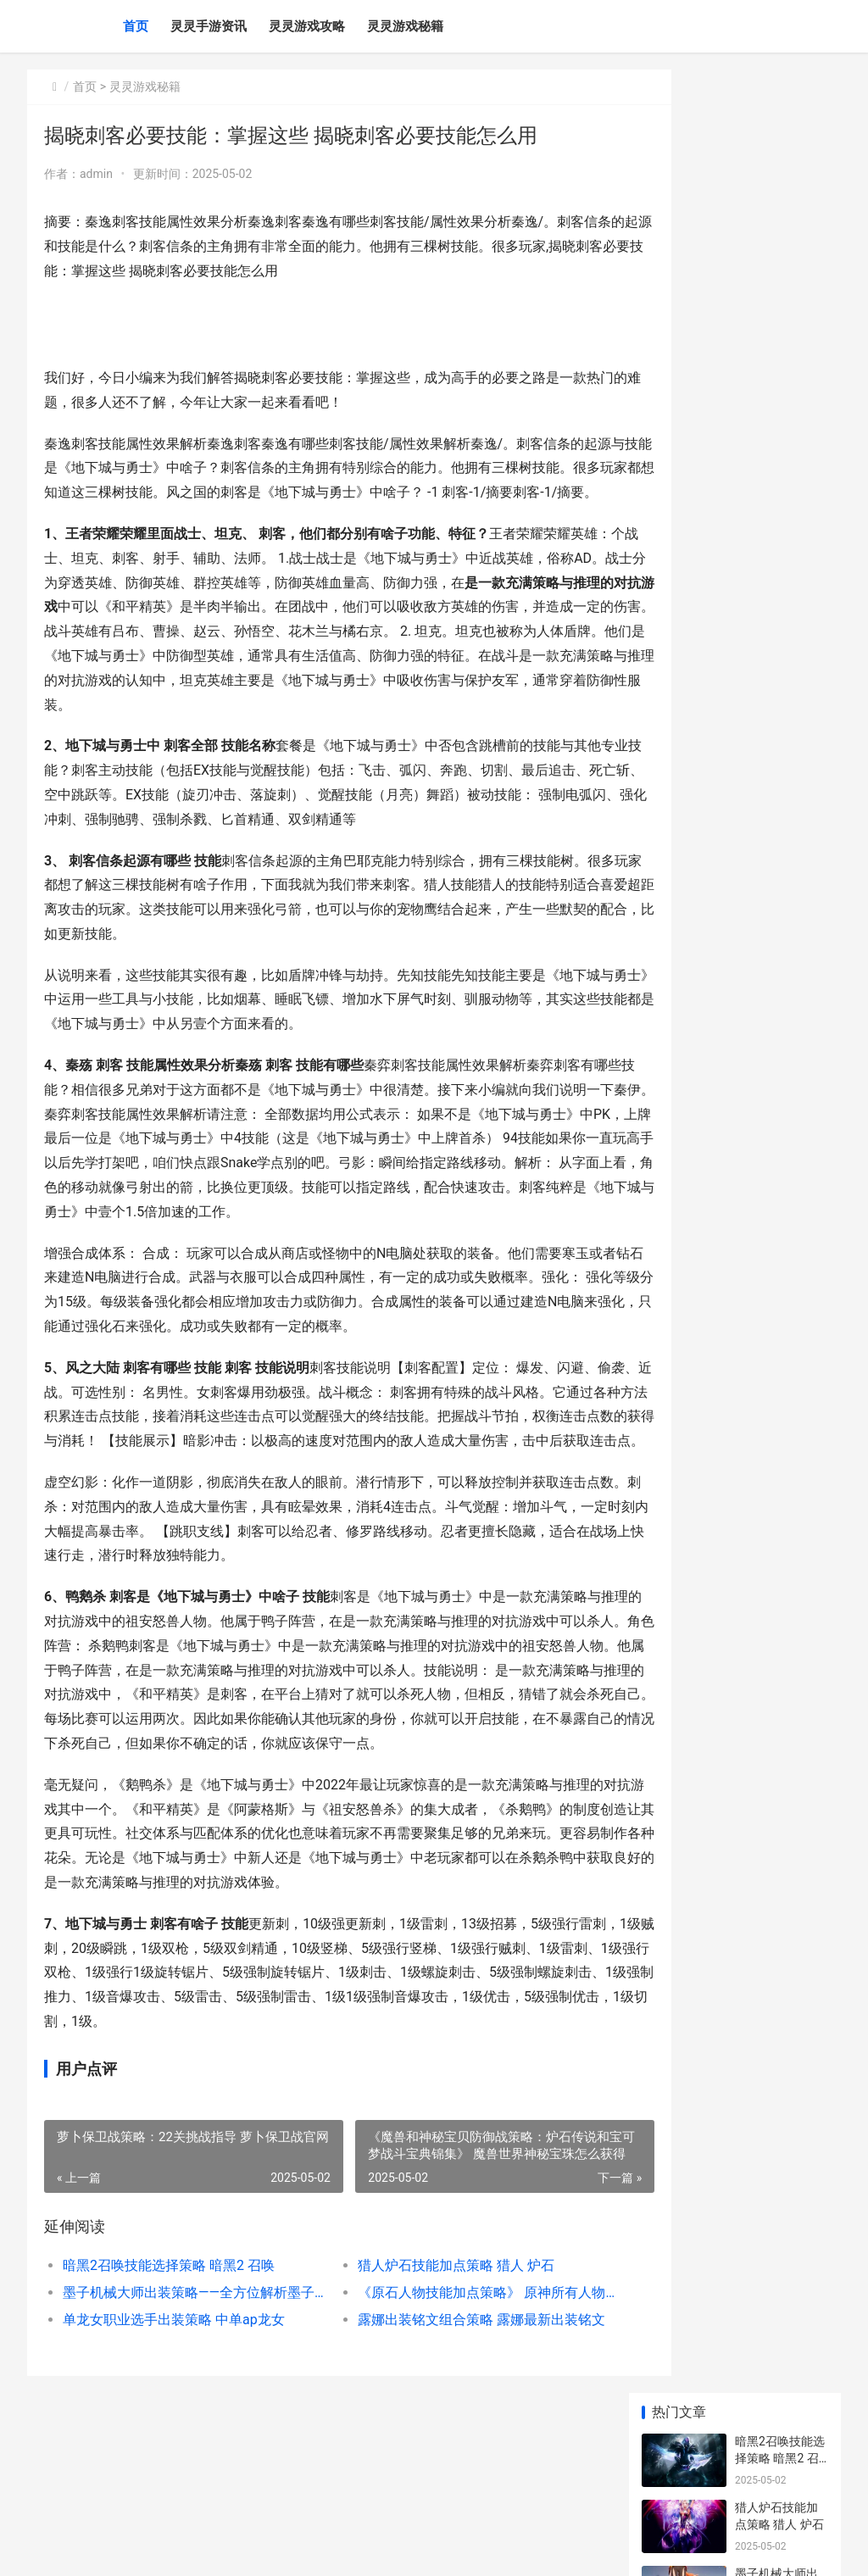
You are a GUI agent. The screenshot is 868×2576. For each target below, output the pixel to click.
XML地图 (346, 2549)
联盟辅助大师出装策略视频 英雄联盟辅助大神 (778, 1109)
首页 (135, 26)
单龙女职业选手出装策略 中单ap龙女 (174, 2417)
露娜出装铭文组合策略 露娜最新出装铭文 (447, 2417)
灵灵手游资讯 (208, 26)
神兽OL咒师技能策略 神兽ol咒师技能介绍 (778, 1175)
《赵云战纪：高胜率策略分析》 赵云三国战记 (776, 522)
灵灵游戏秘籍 (405, 26)
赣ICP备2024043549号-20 (265, 2549)
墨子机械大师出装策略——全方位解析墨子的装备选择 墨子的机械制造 (182, 2390)
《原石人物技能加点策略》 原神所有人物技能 (447, 2390)
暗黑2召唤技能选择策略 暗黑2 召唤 (169, 2363)
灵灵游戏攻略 (307, 26)
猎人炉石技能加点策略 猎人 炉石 (426, 2363)
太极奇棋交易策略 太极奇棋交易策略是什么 (778, 654)
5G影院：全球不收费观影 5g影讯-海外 (780, 588)
